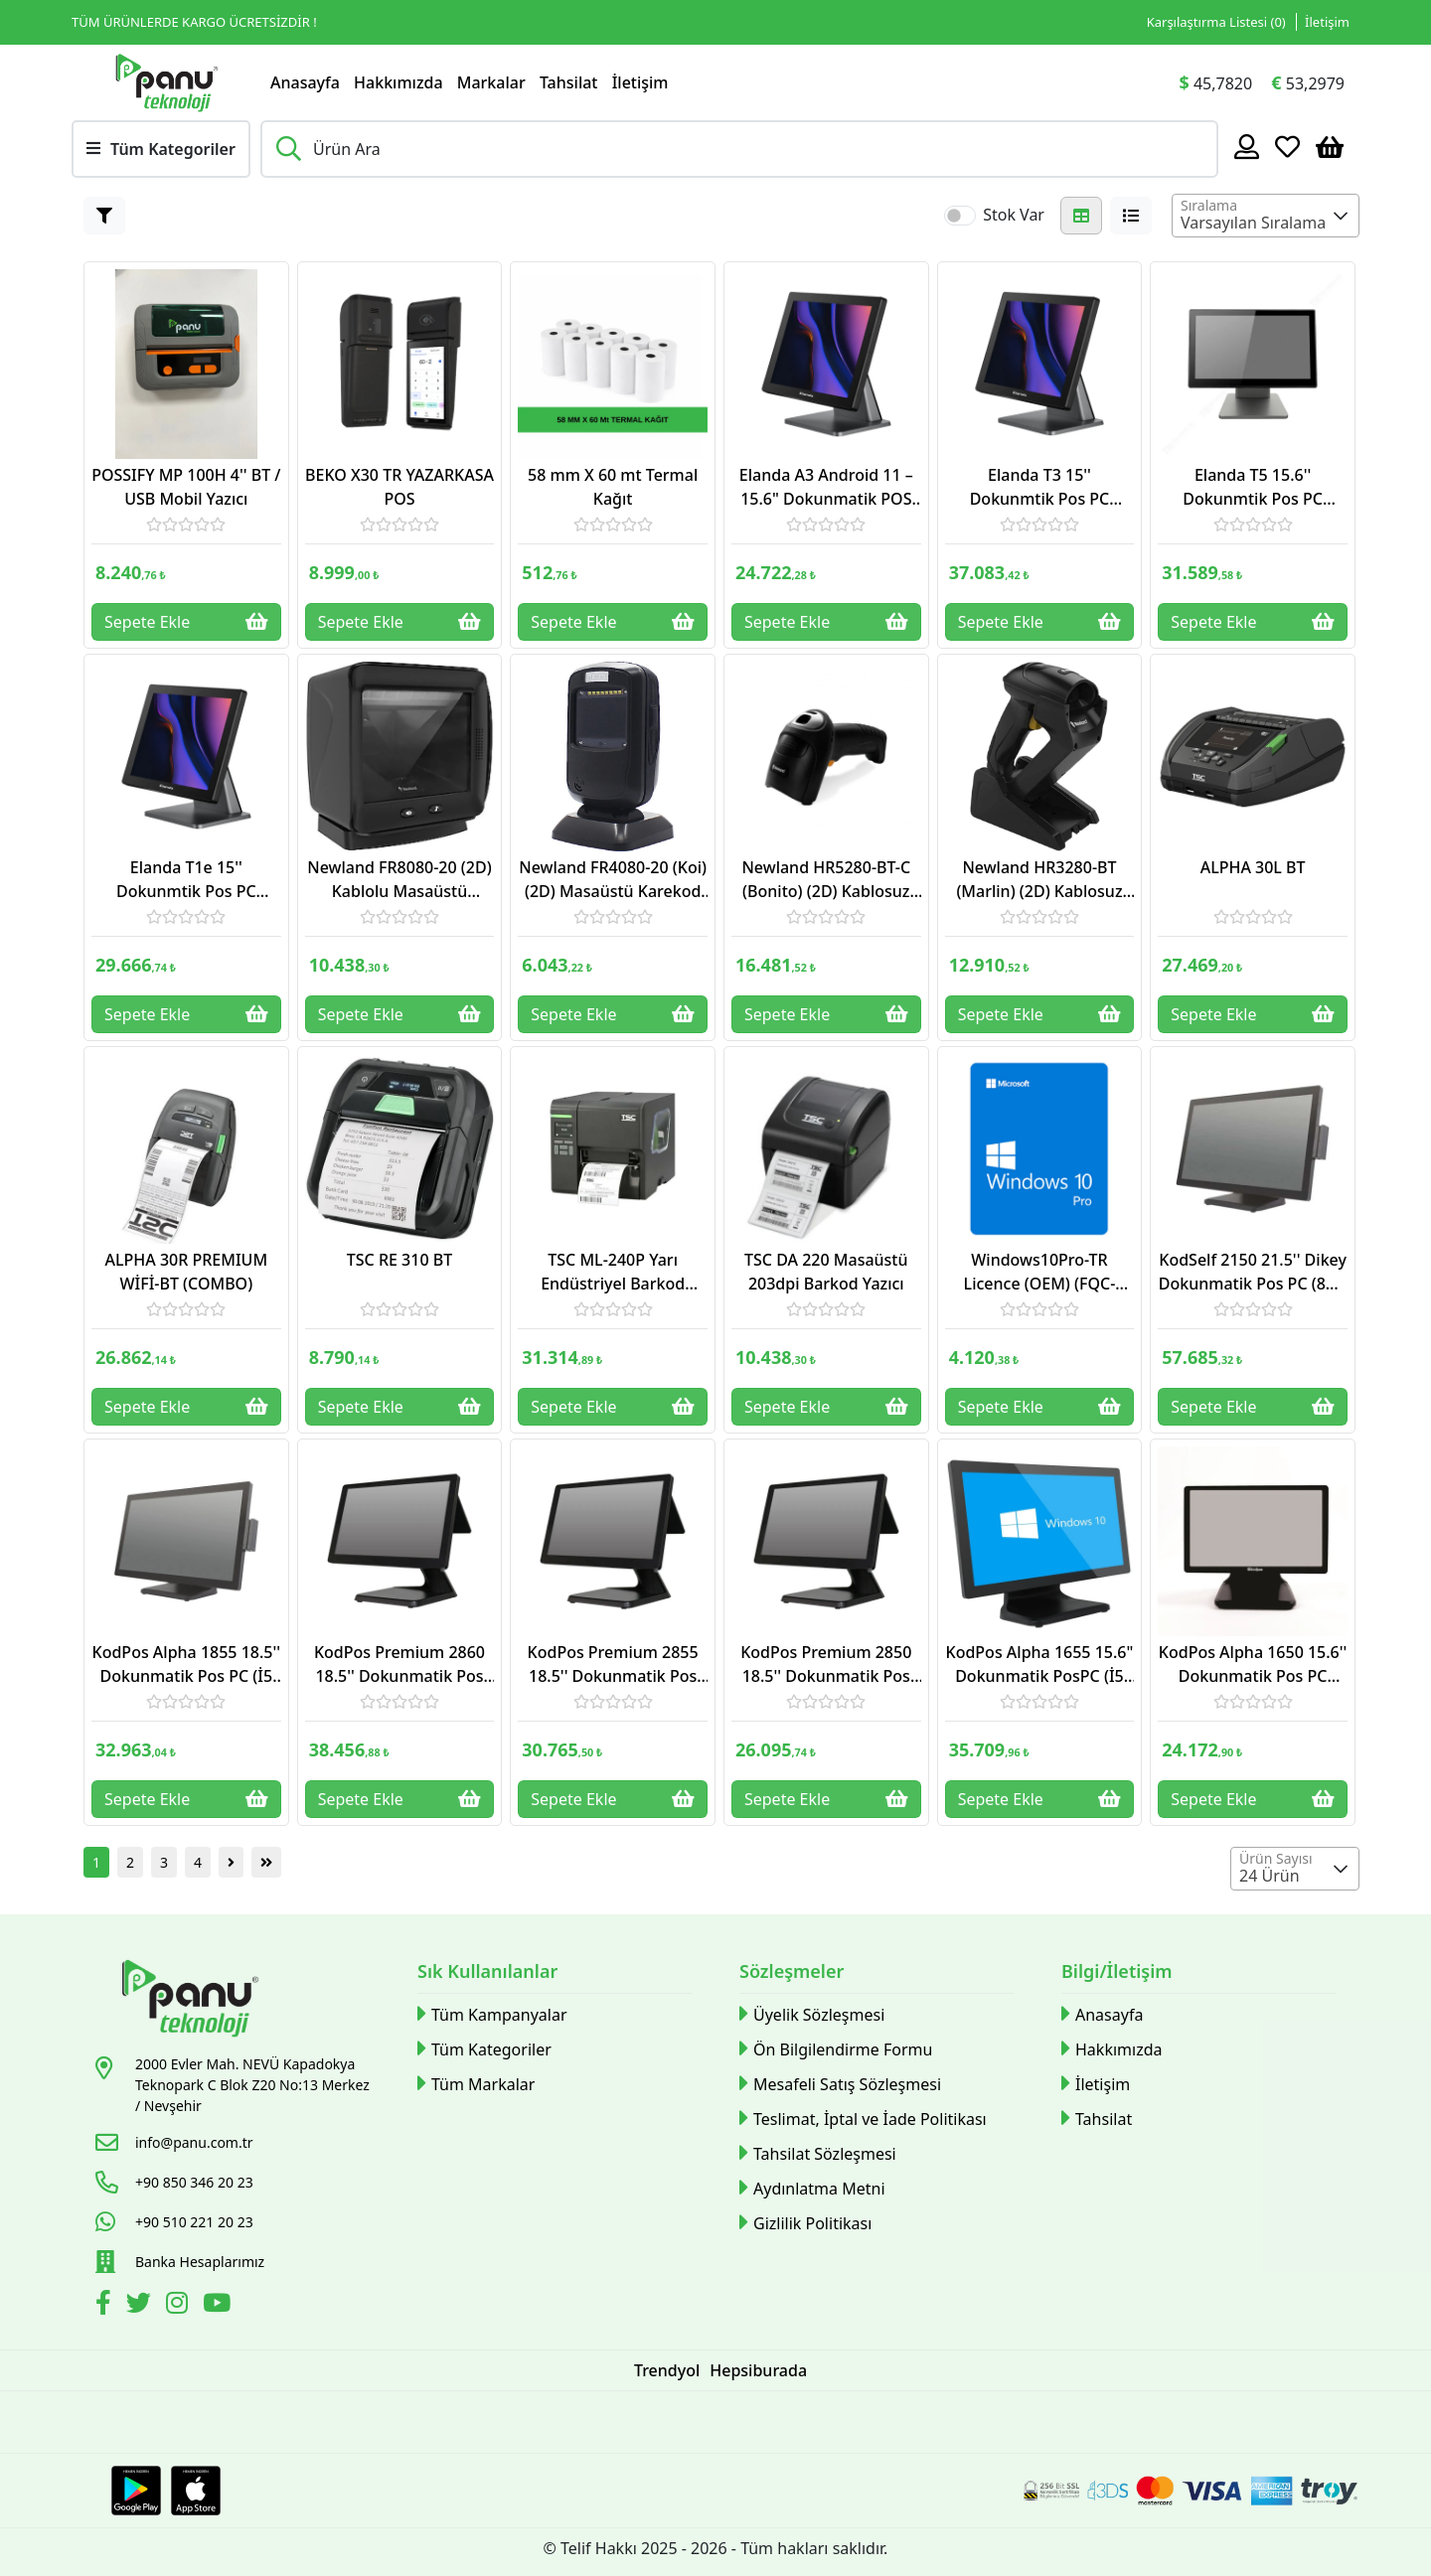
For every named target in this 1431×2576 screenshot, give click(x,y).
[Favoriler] (1287, 146)
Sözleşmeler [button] (791, 1971)
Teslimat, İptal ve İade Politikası (863, 2118)
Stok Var (1013, 215)
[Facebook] (105, 2306)
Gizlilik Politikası (805, 2222)
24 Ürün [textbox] (1269, 1876)
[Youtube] (219, 2306)
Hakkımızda (398, 82)
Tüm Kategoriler (484, 2049)
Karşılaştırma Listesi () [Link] (1216, 22)
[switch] (960, 216)
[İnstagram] (179, 2306)
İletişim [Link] (1327, 22)
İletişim (640, 82)
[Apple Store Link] (196, 2490)
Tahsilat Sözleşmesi (817, 2153)
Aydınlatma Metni (812, 2188)
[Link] (166, 82)
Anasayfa (305, 82)
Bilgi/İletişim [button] (1117, 1971)
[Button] (104, 215)
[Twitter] (141, 2306)
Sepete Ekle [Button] (186, 622)
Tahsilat (569, 82)
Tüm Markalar (476, 2083)
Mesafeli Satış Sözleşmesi (840, 2083)
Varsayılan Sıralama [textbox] (1253, 222)
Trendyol (667, 2370)
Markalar (491, 82)
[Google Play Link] (136, 2490)
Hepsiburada (758, 2370)
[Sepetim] (1330, 146)
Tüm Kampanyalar (492, 2014)
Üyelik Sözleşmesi (811, 2014)
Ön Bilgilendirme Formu (835, 2049)
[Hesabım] (1246, 146)
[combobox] (1265, 215)
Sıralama (1209, 205)
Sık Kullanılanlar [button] (487, 1971)
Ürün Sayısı (1276, 1858)
